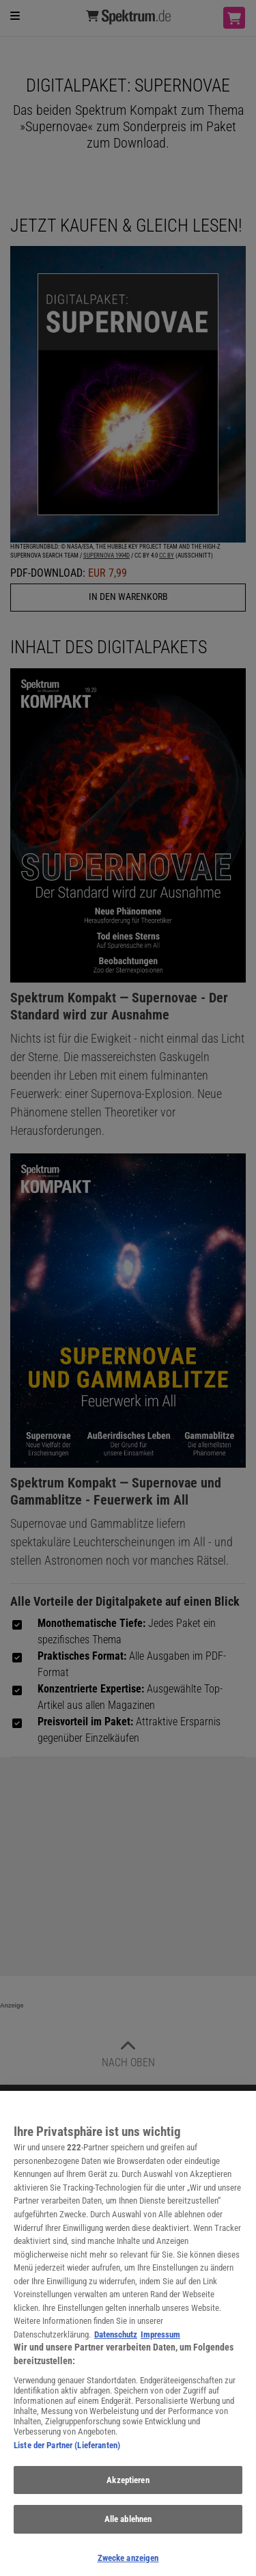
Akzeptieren (127, 2485)
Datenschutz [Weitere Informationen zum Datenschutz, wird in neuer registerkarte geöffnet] (115, 2340)
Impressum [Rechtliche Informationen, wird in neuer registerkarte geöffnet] (160, 2340)
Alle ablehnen (128, 2525)
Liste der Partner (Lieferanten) (67, 2450)
